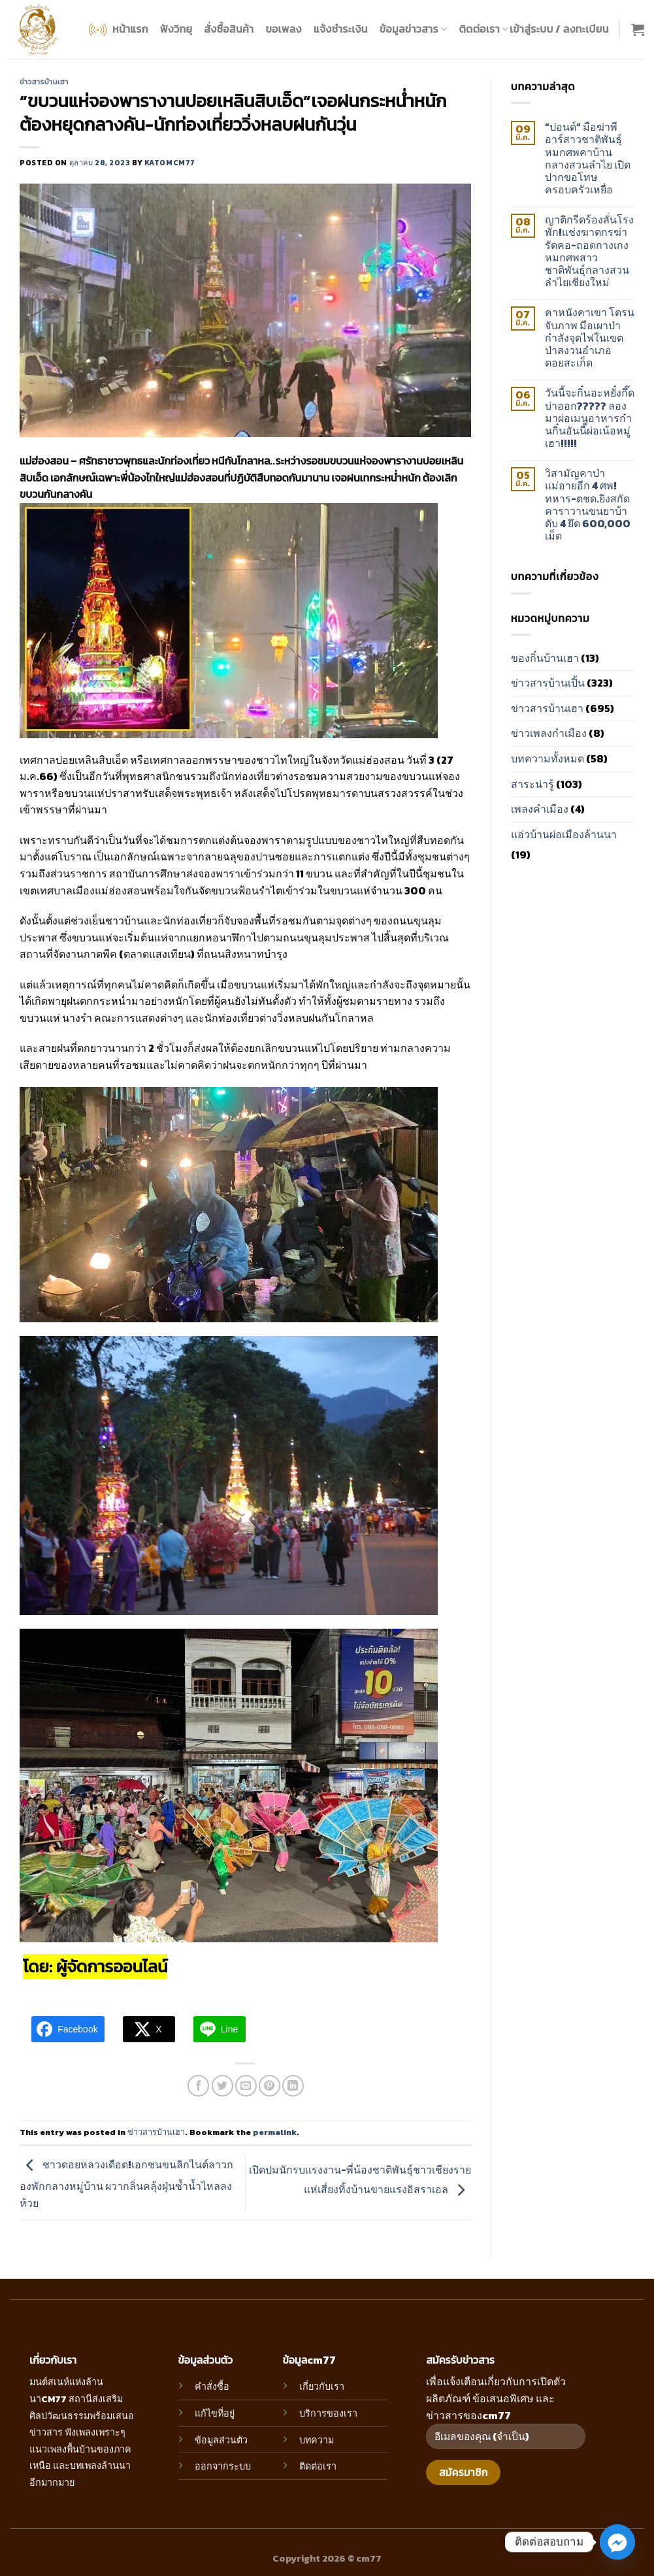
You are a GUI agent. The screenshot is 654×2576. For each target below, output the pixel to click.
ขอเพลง (283, 29)
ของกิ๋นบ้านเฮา (545, 658)
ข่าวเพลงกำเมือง (549, 733)
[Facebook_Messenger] (617, 2542)
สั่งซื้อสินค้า (228, 29)
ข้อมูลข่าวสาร (414, 29)
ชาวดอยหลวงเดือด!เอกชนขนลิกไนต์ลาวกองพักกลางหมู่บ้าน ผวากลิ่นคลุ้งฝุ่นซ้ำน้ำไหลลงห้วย (126, 2184)
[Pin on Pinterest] (269, 2085)
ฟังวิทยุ (176, 29)
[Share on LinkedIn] (293, 2085)
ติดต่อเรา (483, 29)
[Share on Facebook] (198, 2085)
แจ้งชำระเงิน (341, 29)
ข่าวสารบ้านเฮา (44, 81)
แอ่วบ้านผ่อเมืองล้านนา (564, 834)
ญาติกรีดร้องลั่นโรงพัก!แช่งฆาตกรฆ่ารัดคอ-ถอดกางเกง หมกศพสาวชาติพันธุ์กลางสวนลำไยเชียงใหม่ (589, 251)
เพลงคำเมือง (539, 809)
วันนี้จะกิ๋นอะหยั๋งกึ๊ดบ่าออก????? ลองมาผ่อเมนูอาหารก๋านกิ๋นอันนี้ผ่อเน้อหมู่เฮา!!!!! (589, 418)
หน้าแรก (117, 29)
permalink (275, 2132)
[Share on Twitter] (222, 2085)
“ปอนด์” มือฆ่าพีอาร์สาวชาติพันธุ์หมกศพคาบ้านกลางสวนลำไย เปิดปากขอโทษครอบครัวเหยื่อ (587, 158)
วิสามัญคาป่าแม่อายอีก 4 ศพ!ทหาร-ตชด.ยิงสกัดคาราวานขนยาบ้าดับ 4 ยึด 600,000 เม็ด (587, 504)
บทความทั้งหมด (547, 758)
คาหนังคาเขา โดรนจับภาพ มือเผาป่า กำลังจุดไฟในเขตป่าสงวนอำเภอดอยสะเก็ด (589, 337)
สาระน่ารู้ (532, 784)
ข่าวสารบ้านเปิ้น (548, 683)
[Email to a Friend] (246, 2085)
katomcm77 (169, 162)
